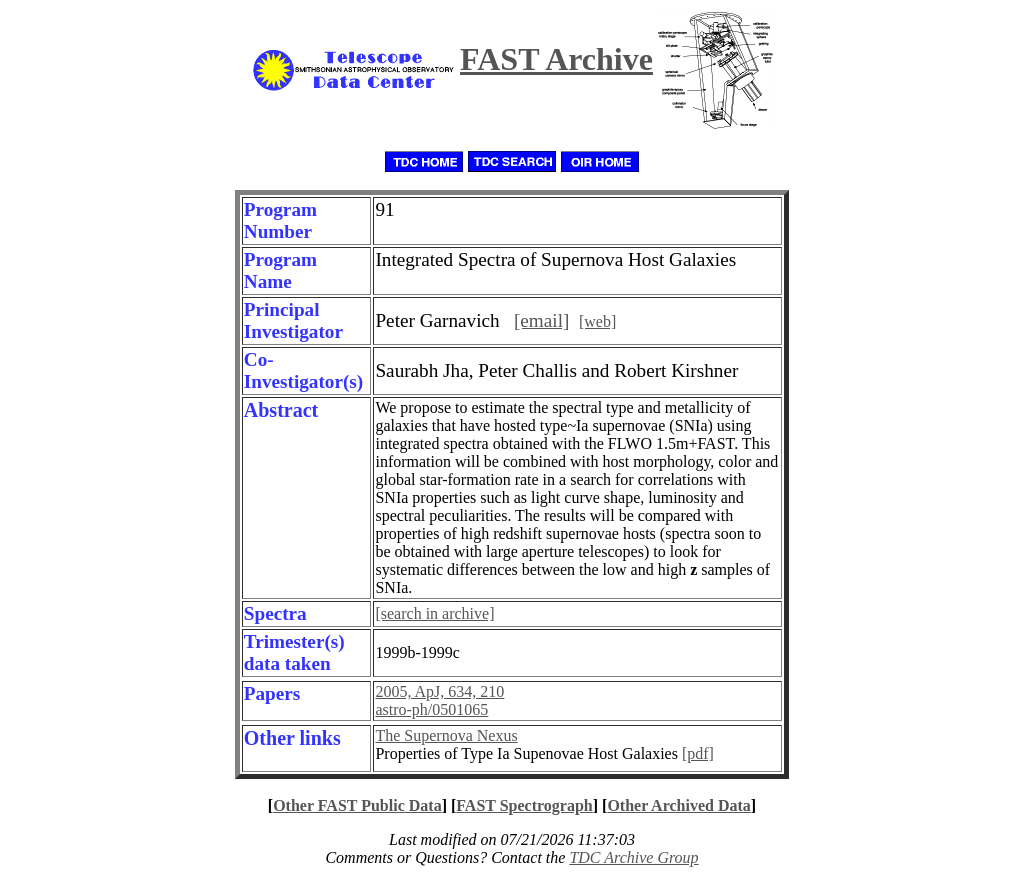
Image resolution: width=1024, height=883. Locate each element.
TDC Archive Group (633, 857)
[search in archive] (434, 613)
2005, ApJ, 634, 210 (439, 691)
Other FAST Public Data (357, 805)
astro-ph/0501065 (431, 709)
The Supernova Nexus (446, 735)
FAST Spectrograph (524, 805)
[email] (541, 320)
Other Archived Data (678, 805)
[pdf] (698, 753)
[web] (597, 321)
